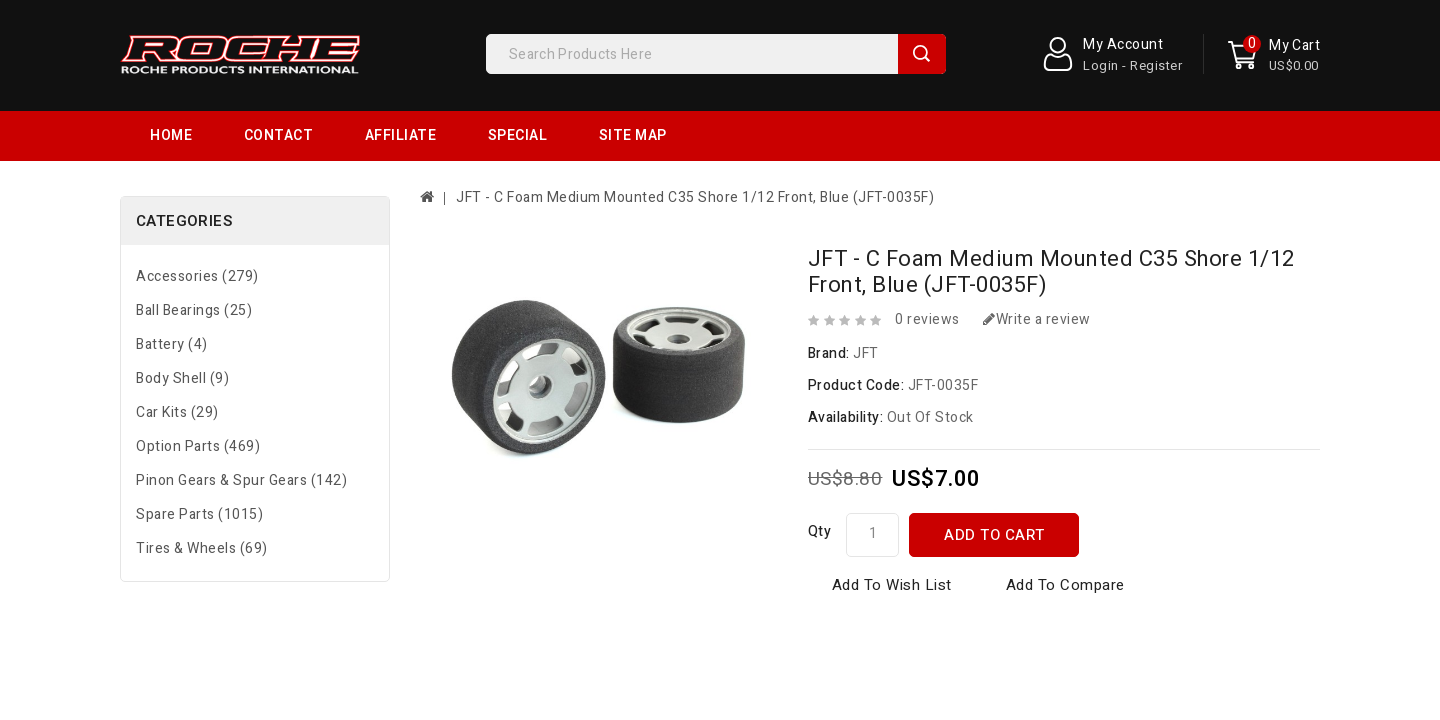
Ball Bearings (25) (194, 260)
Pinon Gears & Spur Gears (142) (241, 430)
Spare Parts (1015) (199, 464)
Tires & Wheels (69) (202, 498)
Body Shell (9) (182, 328)
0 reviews (927, 269)
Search (922, 54)
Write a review (1037, 269)
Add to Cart (994, 485)
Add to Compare (1065, 535)
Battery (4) (172, 294)
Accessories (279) (197, 226)
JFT (866, 303)
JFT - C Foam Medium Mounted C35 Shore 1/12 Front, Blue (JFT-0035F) (695, 147)
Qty (820, 481)
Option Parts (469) (198, 396)
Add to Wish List (892, 535)
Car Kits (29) (177, 362)
